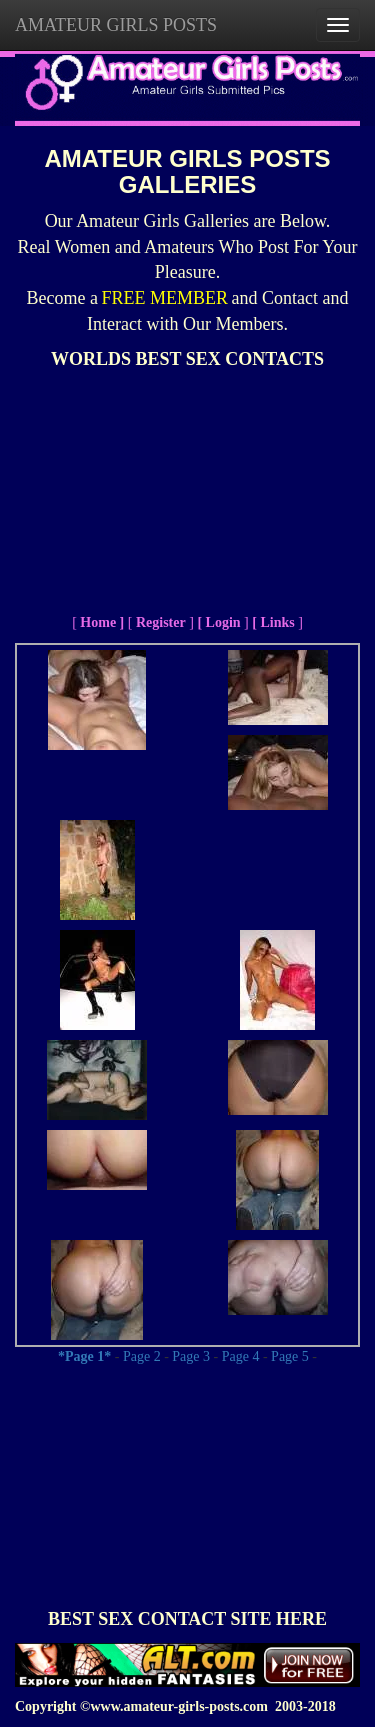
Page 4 (241, 1356)
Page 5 (290, 1356)
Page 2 (142, 1356)
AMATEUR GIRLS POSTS (116, 25)
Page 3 (191, 1356)
